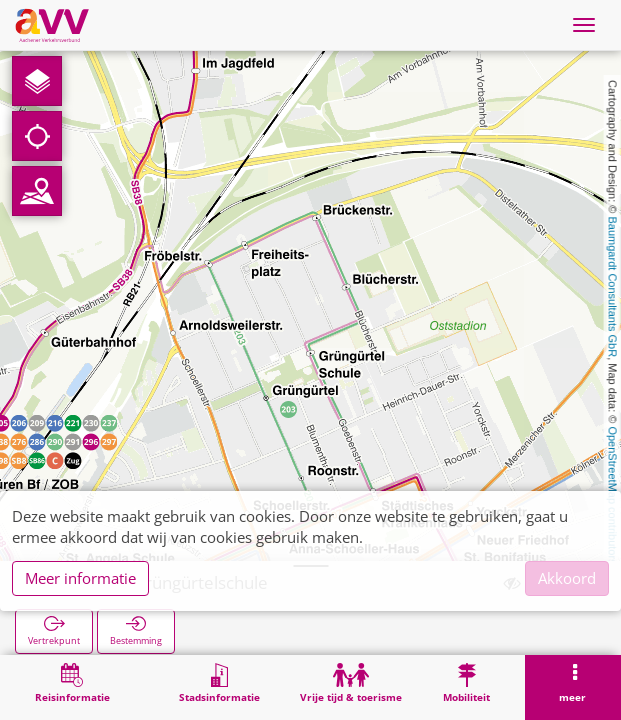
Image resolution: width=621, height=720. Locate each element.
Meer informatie (80, 578)
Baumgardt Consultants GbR (613, 287)
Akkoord (567, 578)
